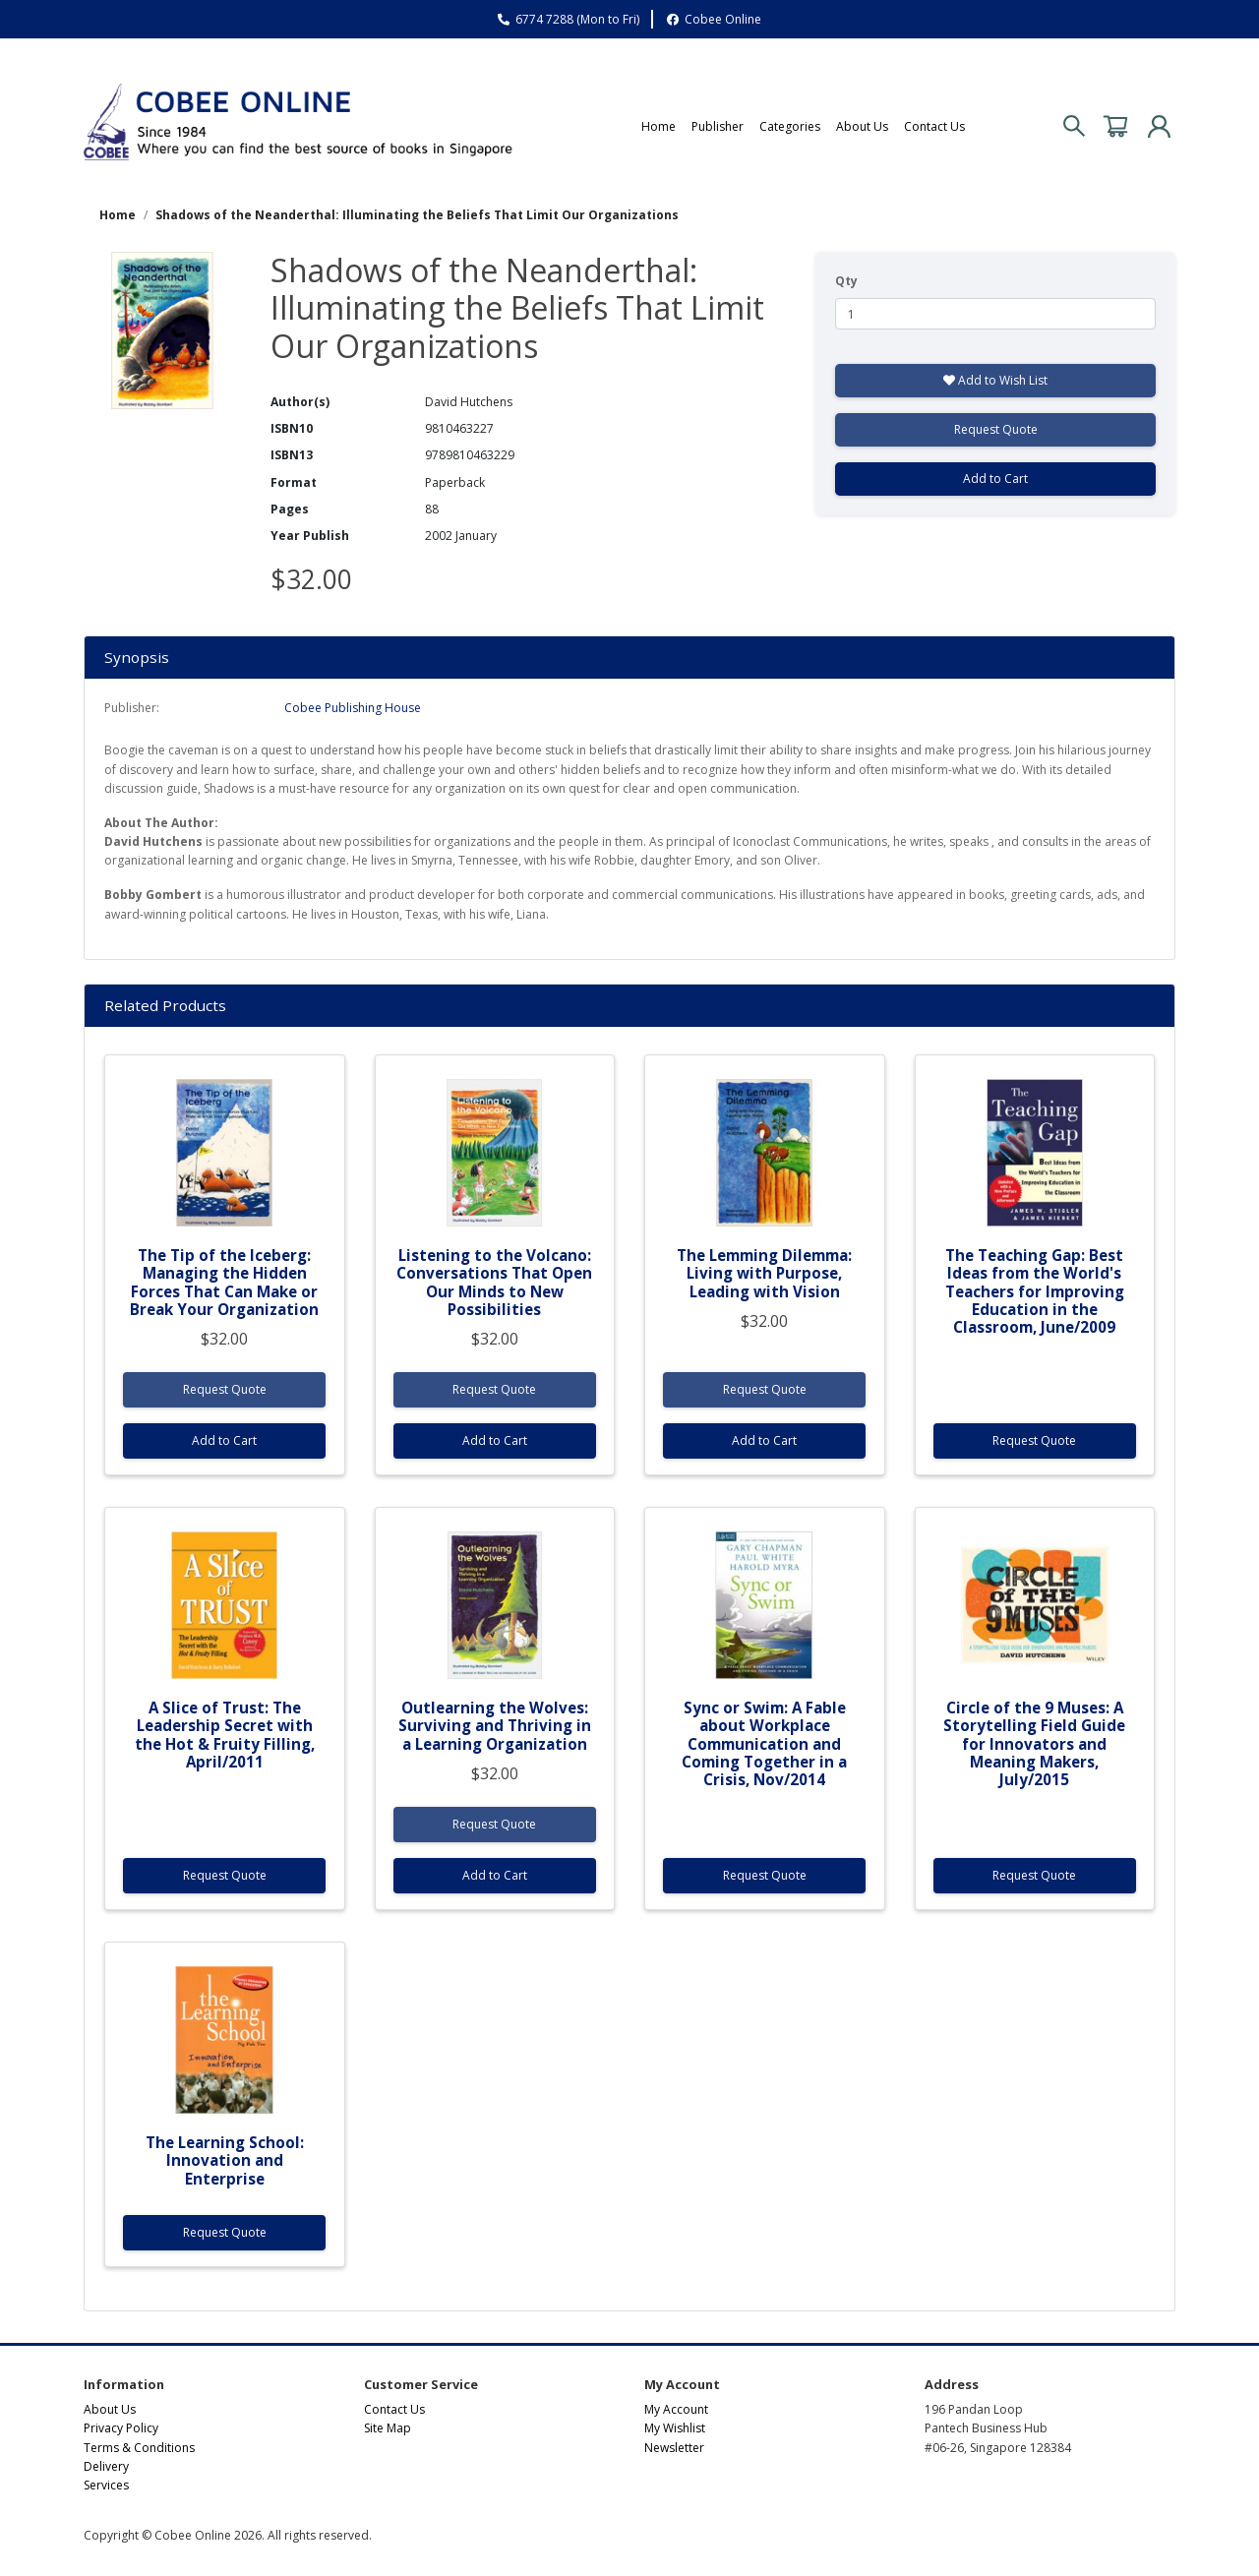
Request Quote (996, 429)
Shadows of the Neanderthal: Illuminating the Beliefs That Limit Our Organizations (417, 215)
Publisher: (131, 707)
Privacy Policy (121, 2428)
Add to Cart (995, 478)
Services (106, 2485)
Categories (789, 126)
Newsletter (674, 2447)
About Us (862, 126)
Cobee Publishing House (352, 707)
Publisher (717, 126)
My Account (676, 2409)
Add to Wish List (995, 380)
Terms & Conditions (139, 2447)
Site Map (387, 2428)
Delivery (106, 2466)
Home (658, 126)
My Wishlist (674, 2428)
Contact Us (934, 126)
